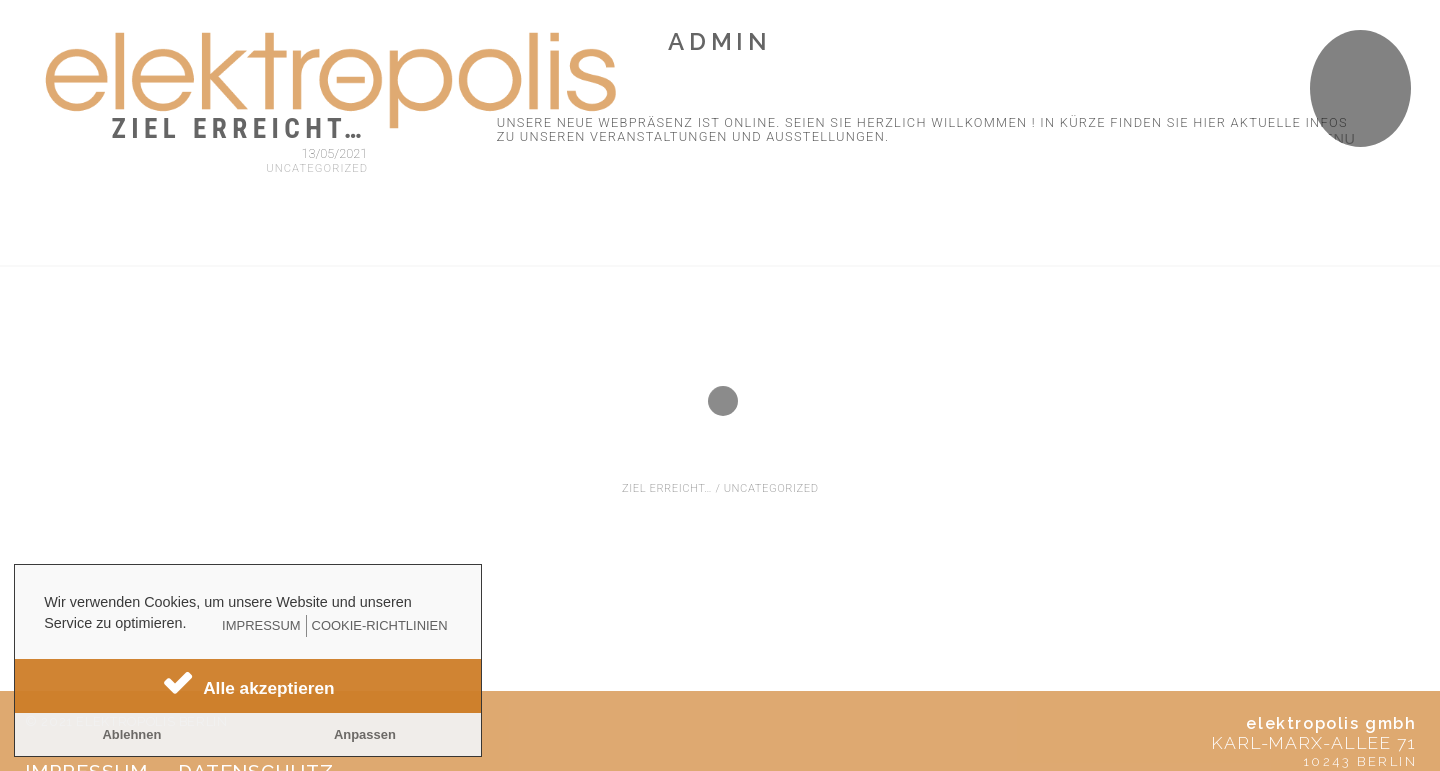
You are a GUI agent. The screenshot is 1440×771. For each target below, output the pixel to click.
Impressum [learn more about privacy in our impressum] (261, 625)
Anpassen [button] (365, 734)
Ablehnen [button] (131, 734)
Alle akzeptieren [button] (268, 688)
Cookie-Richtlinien (380, 625)
